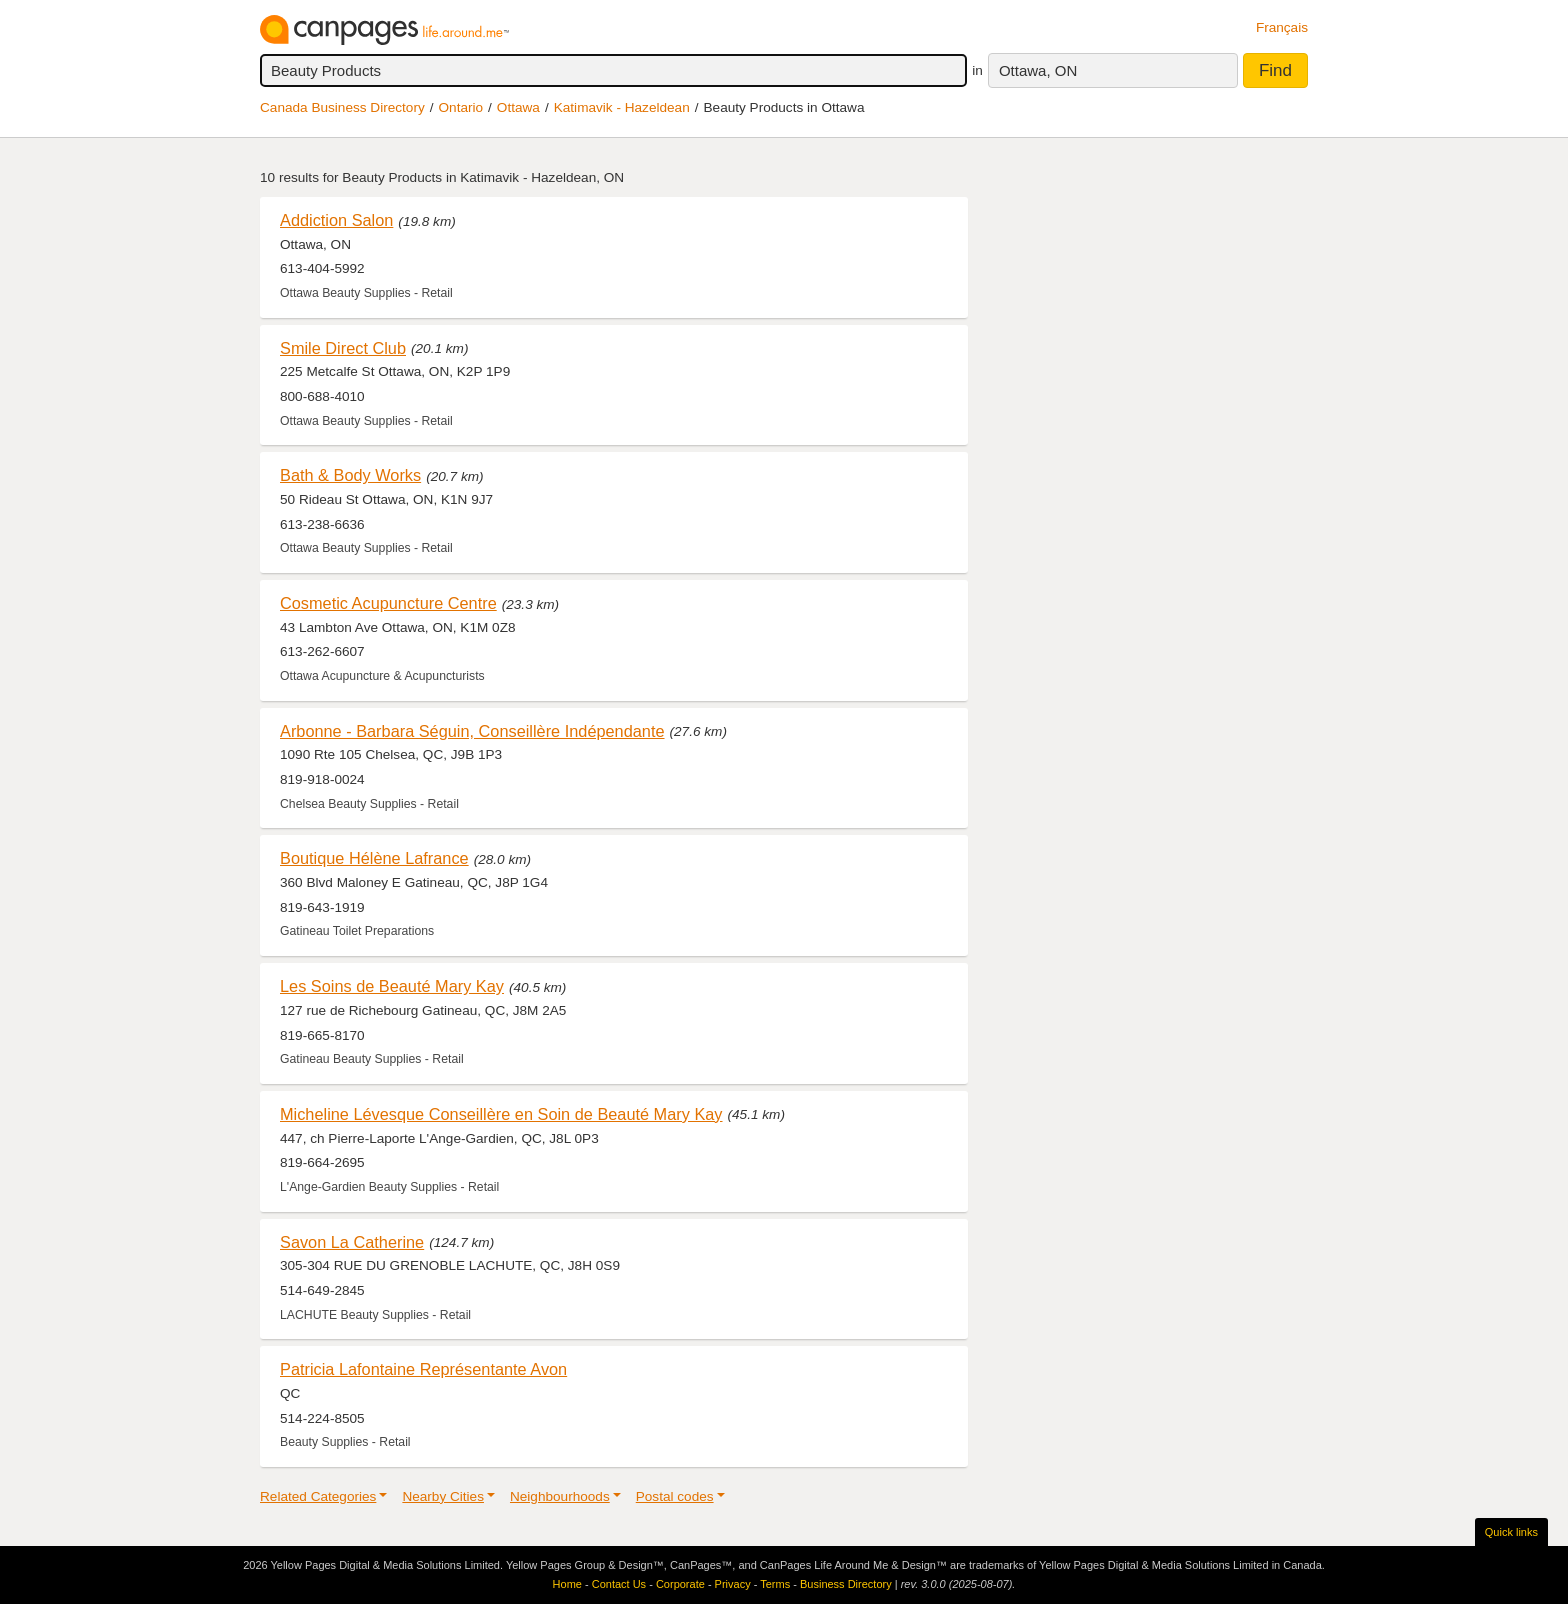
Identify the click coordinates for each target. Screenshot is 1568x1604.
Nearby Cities (443, 1496)
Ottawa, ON (1038, 70)
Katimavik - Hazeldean (622, 107)
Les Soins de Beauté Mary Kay (392, 986)
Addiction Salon (336, 220)
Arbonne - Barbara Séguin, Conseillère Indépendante (472, 731)
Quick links (1511, 1532)
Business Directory (846, 1584)
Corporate (680, 1584)
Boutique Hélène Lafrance (374, 858)
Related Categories (318, 1496)
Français (1282, 27)
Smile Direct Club (343, 348)
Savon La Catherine (352, 1242)
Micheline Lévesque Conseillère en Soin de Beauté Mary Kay (501, 1114)
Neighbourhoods (560, 1496)
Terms (775, 1584)
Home (567, 1584)
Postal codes (675, 1496)
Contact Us (619, 1584)
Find (1275, 70)
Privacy (733, 1584)
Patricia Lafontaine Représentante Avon (423, 1369)
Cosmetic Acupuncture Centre (388, 603)
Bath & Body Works (350, 475)
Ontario (461, 107)
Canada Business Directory (342, 107)
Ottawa (518, 107)
